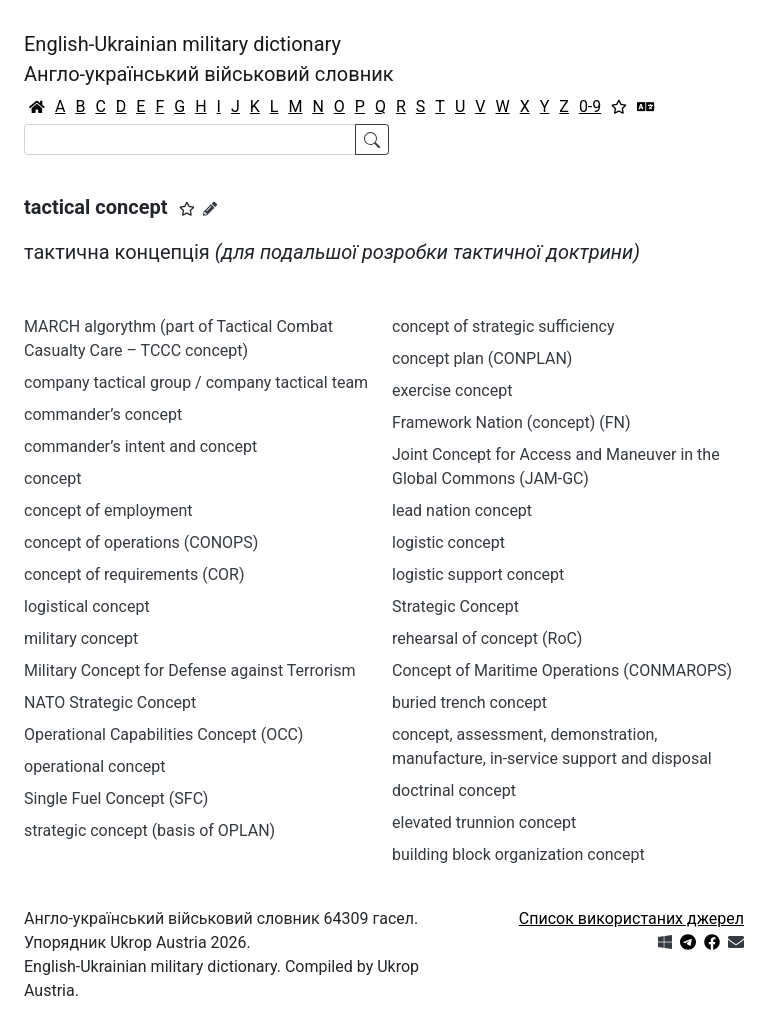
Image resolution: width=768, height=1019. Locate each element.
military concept (81, 638)
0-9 (590, 106)
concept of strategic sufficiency (503, 326)
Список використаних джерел (631, 918)
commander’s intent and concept (140, 446)
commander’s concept (103, 414)
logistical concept (87, 606)
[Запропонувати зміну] (210, 209)
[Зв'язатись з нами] (736, 942)
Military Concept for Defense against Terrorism (190, 670)
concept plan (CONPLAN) (482, 358)
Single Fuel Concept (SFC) (116, 798)
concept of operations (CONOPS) (141, 542)
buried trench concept (469, 702)
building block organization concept (518, 854)
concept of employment (108, 510)
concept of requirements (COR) (134, 574)
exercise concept (452, 390)
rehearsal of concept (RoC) (487, 638)
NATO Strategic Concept (110, 702)
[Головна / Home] (37, 107)
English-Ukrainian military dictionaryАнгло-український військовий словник (209, 59)
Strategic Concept (455, 606)
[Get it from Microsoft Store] (665, 942)
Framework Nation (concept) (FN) (511, 422)
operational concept (94, 766)
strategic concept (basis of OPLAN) (149, 830)
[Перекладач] (646, 107)
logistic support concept (478, 574)
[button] (187, 209)
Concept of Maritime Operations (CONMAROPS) (562, 670)
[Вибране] (619, 107)
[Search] (190, 139)
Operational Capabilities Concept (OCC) (163, 734)
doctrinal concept (454, 790)
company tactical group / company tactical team (196, 382)
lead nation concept (462, 510)
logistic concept (448, 542)
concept (52, 478)
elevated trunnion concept (484, 822)
